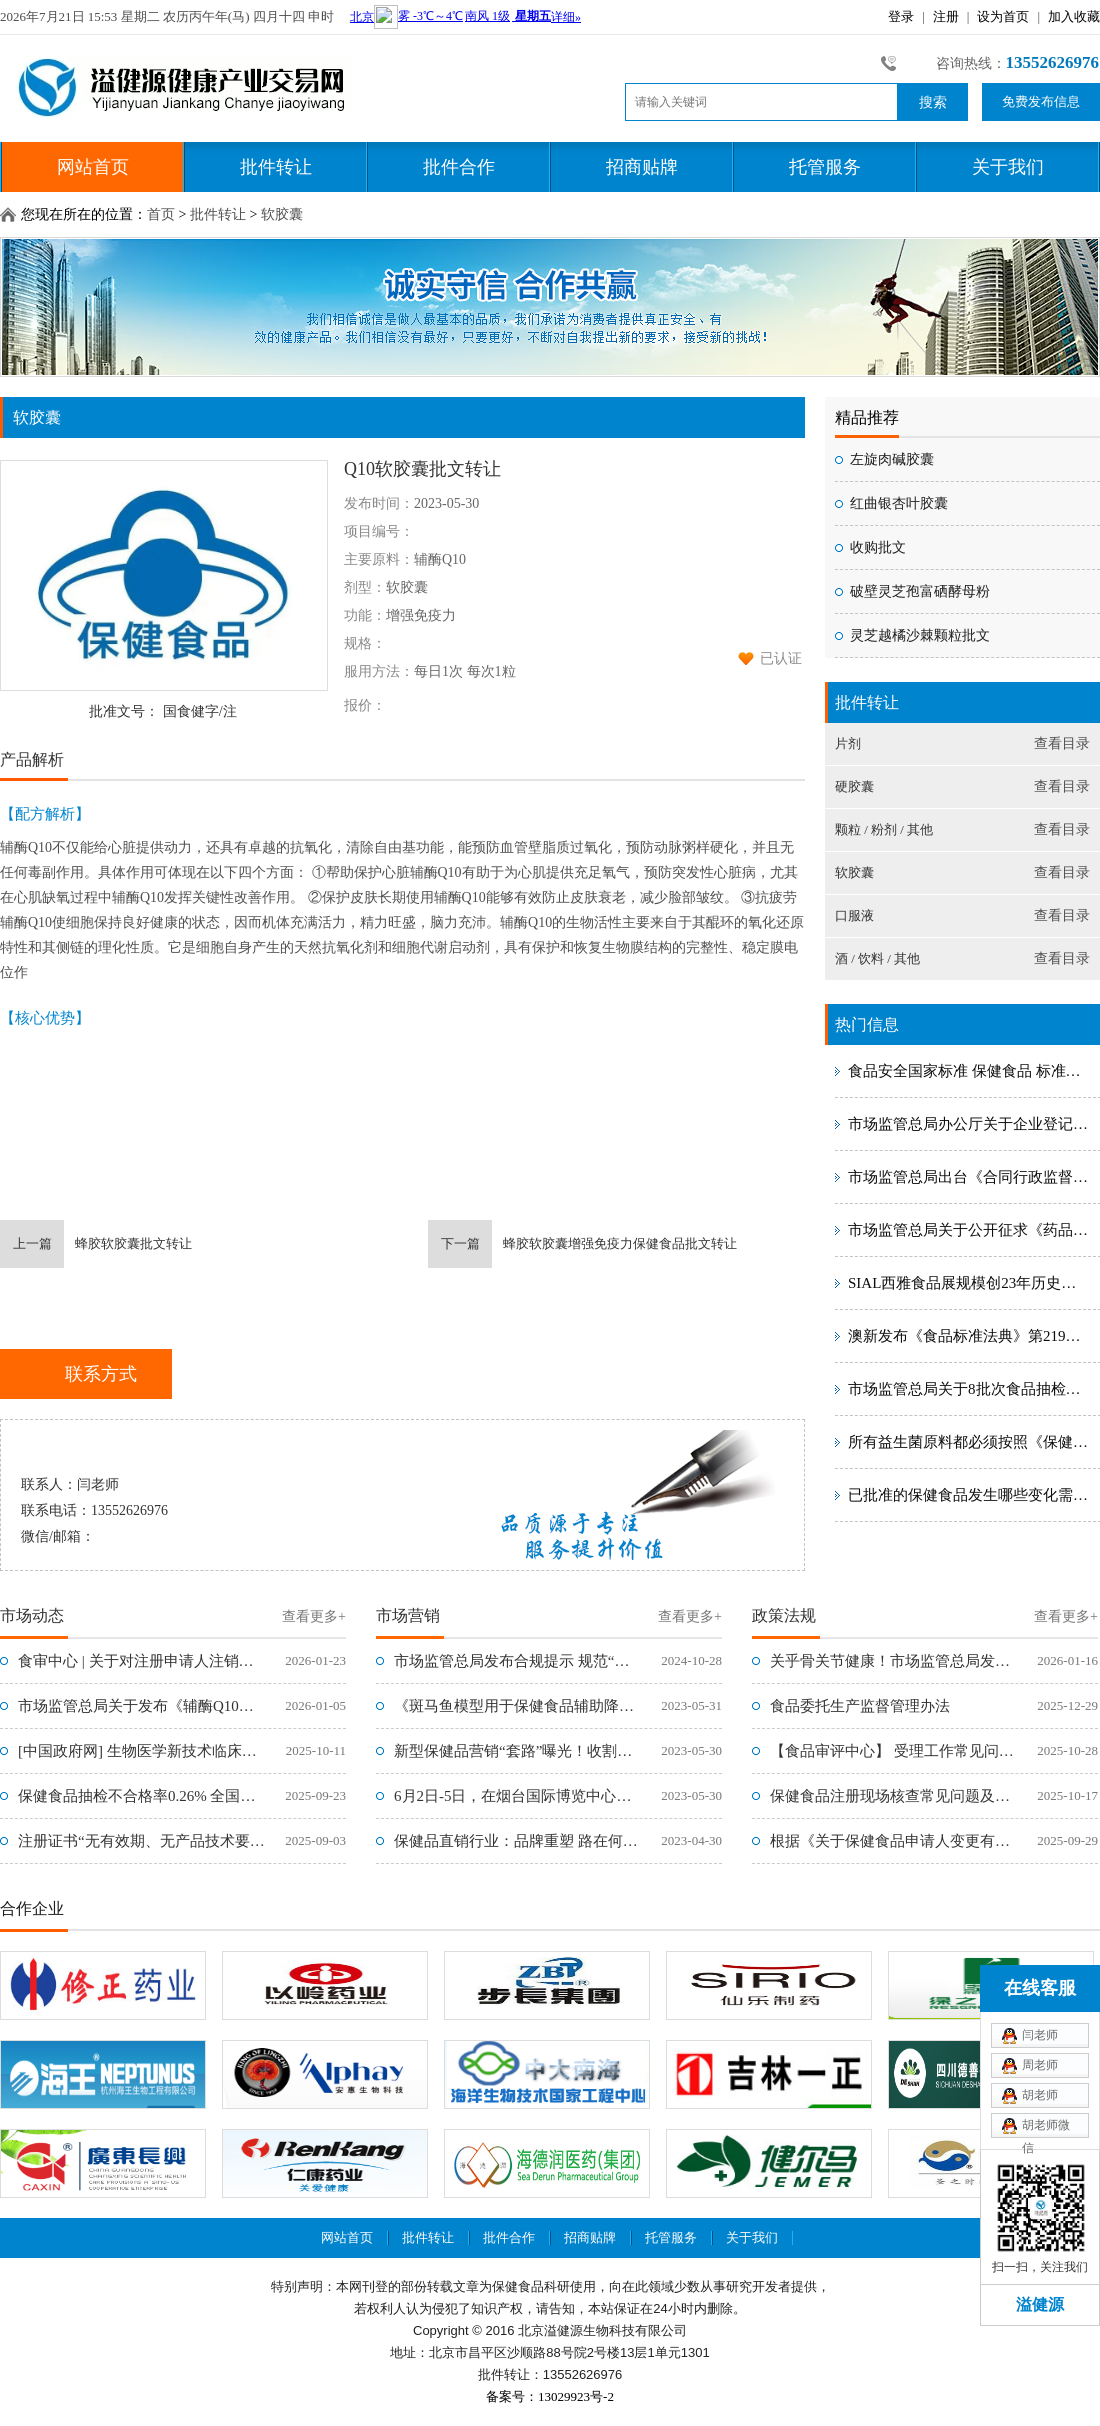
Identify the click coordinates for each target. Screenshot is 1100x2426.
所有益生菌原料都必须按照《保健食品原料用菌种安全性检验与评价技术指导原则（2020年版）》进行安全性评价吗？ (969, 1442)
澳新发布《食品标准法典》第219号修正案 (969, 1336)
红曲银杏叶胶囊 (899, 503)
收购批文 (878, 547)
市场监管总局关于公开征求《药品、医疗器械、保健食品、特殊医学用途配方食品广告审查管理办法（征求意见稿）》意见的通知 (969, 1230)
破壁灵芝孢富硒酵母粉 (920, 591)
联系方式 (101, 1374)
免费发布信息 (1041, 101)
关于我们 (1008, 167)
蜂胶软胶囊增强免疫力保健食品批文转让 (582, 1244)
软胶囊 (282, 214)
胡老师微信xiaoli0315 (1047, 2128)
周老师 (1040, 2065)
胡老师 (1040, 2095)
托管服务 (825, 167)
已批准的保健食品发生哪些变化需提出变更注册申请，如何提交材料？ (969, 1495)
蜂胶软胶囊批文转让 (96, 1244)
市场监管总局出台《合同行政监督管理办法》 (969, 1177)
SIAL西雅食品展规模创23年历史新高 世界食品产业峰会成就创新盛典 (969, 1283)
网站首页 (93, 167)
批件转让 (276, 167)
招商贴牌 (642, 167)
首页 (161, 214)
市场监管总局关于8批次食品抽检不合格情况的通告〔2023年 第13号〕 (969, 1389)
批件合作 (459, 167)
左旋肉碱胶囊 (892, 459)
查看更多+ (314, 1616)
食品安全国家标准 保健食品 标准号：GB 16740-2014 (969, 1071)
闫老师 (1040, 2035)
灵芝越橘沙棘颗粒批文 (920, 635)
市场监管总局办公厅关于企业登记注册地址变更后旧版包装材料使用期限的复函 (969, 1124)
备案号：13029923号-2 (550, 2396)
